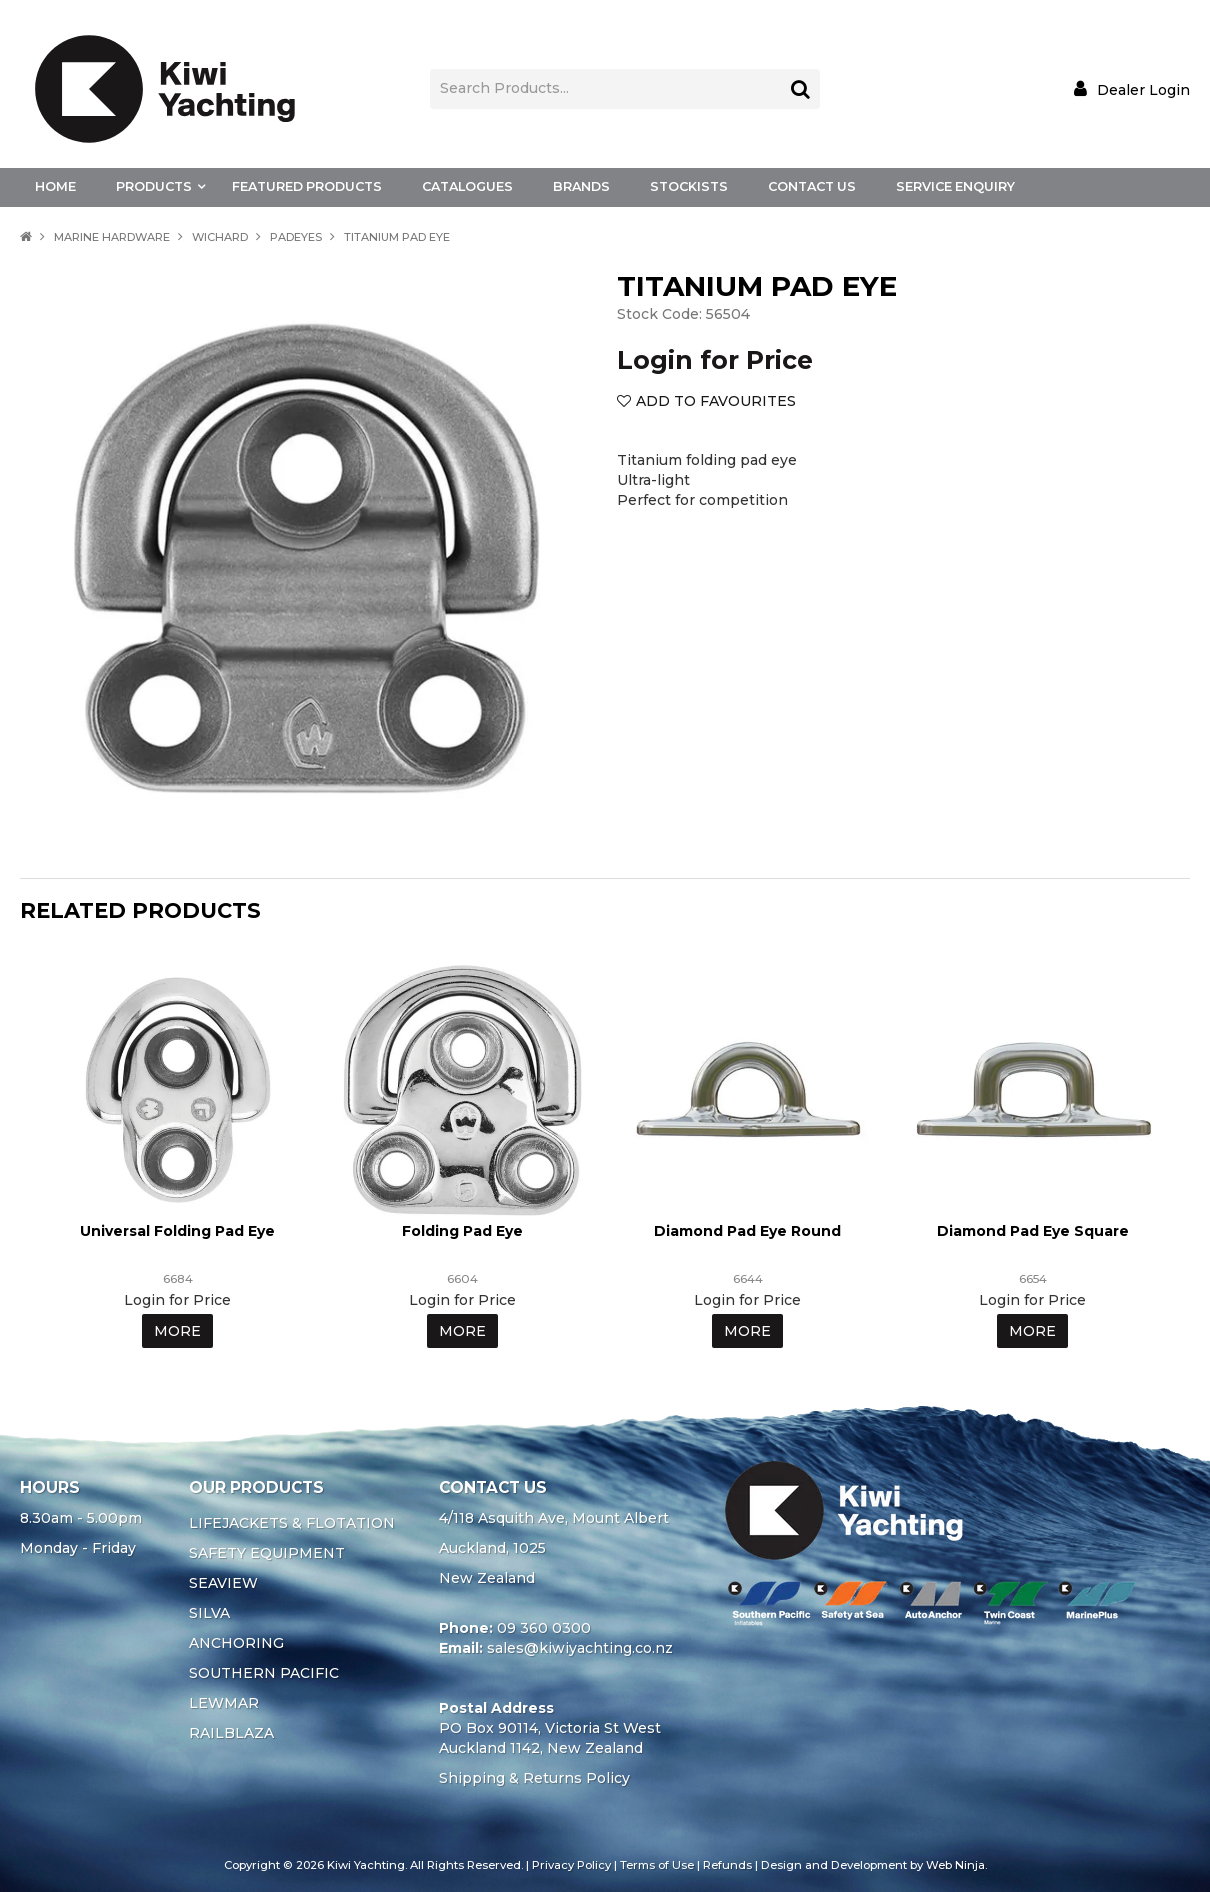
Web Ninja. (956, 1865)
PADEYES (296, 237)
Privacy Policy (571, 1865)
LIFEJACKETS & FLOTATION (292, 1523)
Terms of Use (657, 1865)
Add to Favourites (716, 401)
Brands (581, 186)
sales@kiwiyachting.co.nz (580, 1648)
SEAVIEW (223, 1583)
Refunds (727, 1865)
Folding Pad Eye (462, 1231)
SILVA (209, 1613)
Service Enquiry (955, 186)
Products (154, 186)
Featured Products (307, 186)
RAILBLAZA (231, 1733)
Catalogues (467, 186)
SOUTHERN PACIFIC (264, 1673)
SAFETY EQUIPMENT (267, 1553)
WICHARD (220, 237)
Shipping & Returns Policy (534, 1778)
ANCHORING (236, 1643)
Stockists (689, 186)
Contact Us (812, 186)
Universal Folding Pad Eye (177, 1231)
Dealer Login (1143, 89)
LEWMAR (224, 1703)
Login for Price (715, 360)
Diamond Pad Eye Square (1033, 1231)
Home (55, 186)
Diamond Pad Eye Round (747, 1231)
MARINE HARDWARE (112, 237)
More (177, 1331)
